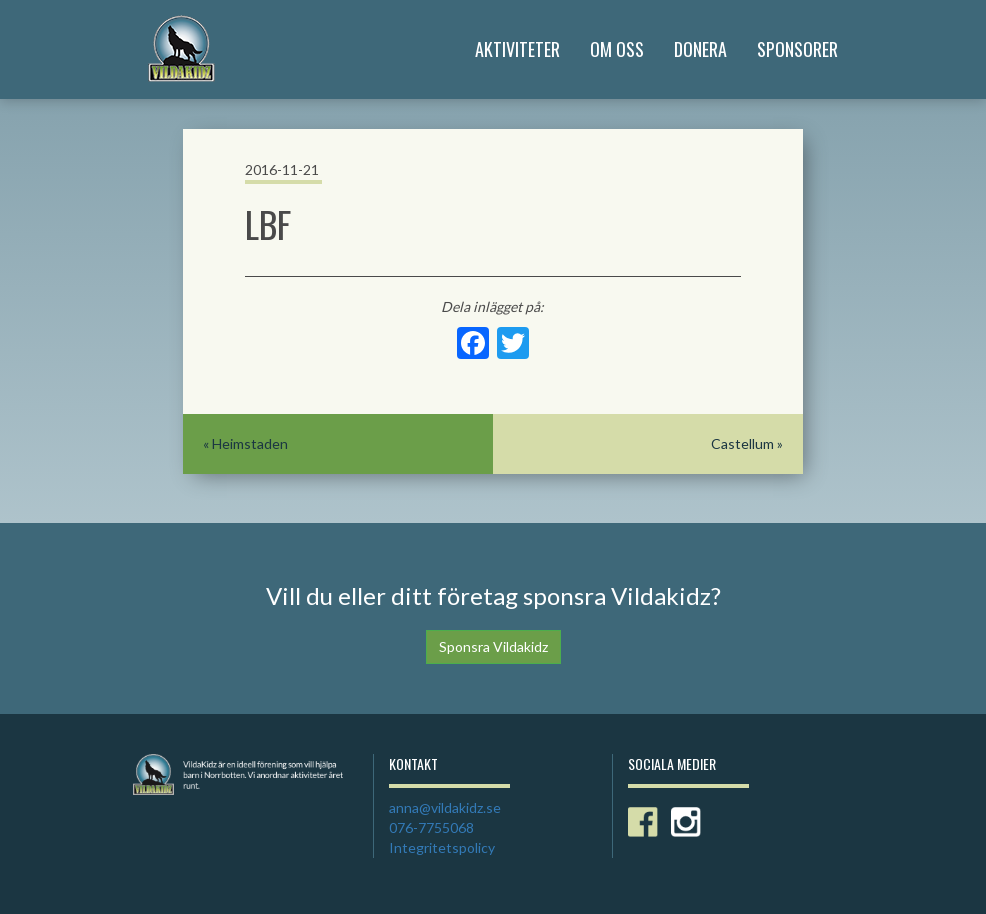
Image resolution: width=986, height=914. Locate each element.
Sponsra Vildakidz (493, 646)
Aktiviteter (517, 49)
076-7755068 (431, 827)
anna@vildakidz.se (445, 807)
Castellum (742, 443)
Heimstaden (250, 443)
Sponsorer (797, 49)
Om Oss (617, 49)
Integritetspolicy (442, 847)
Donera (700, 49)
